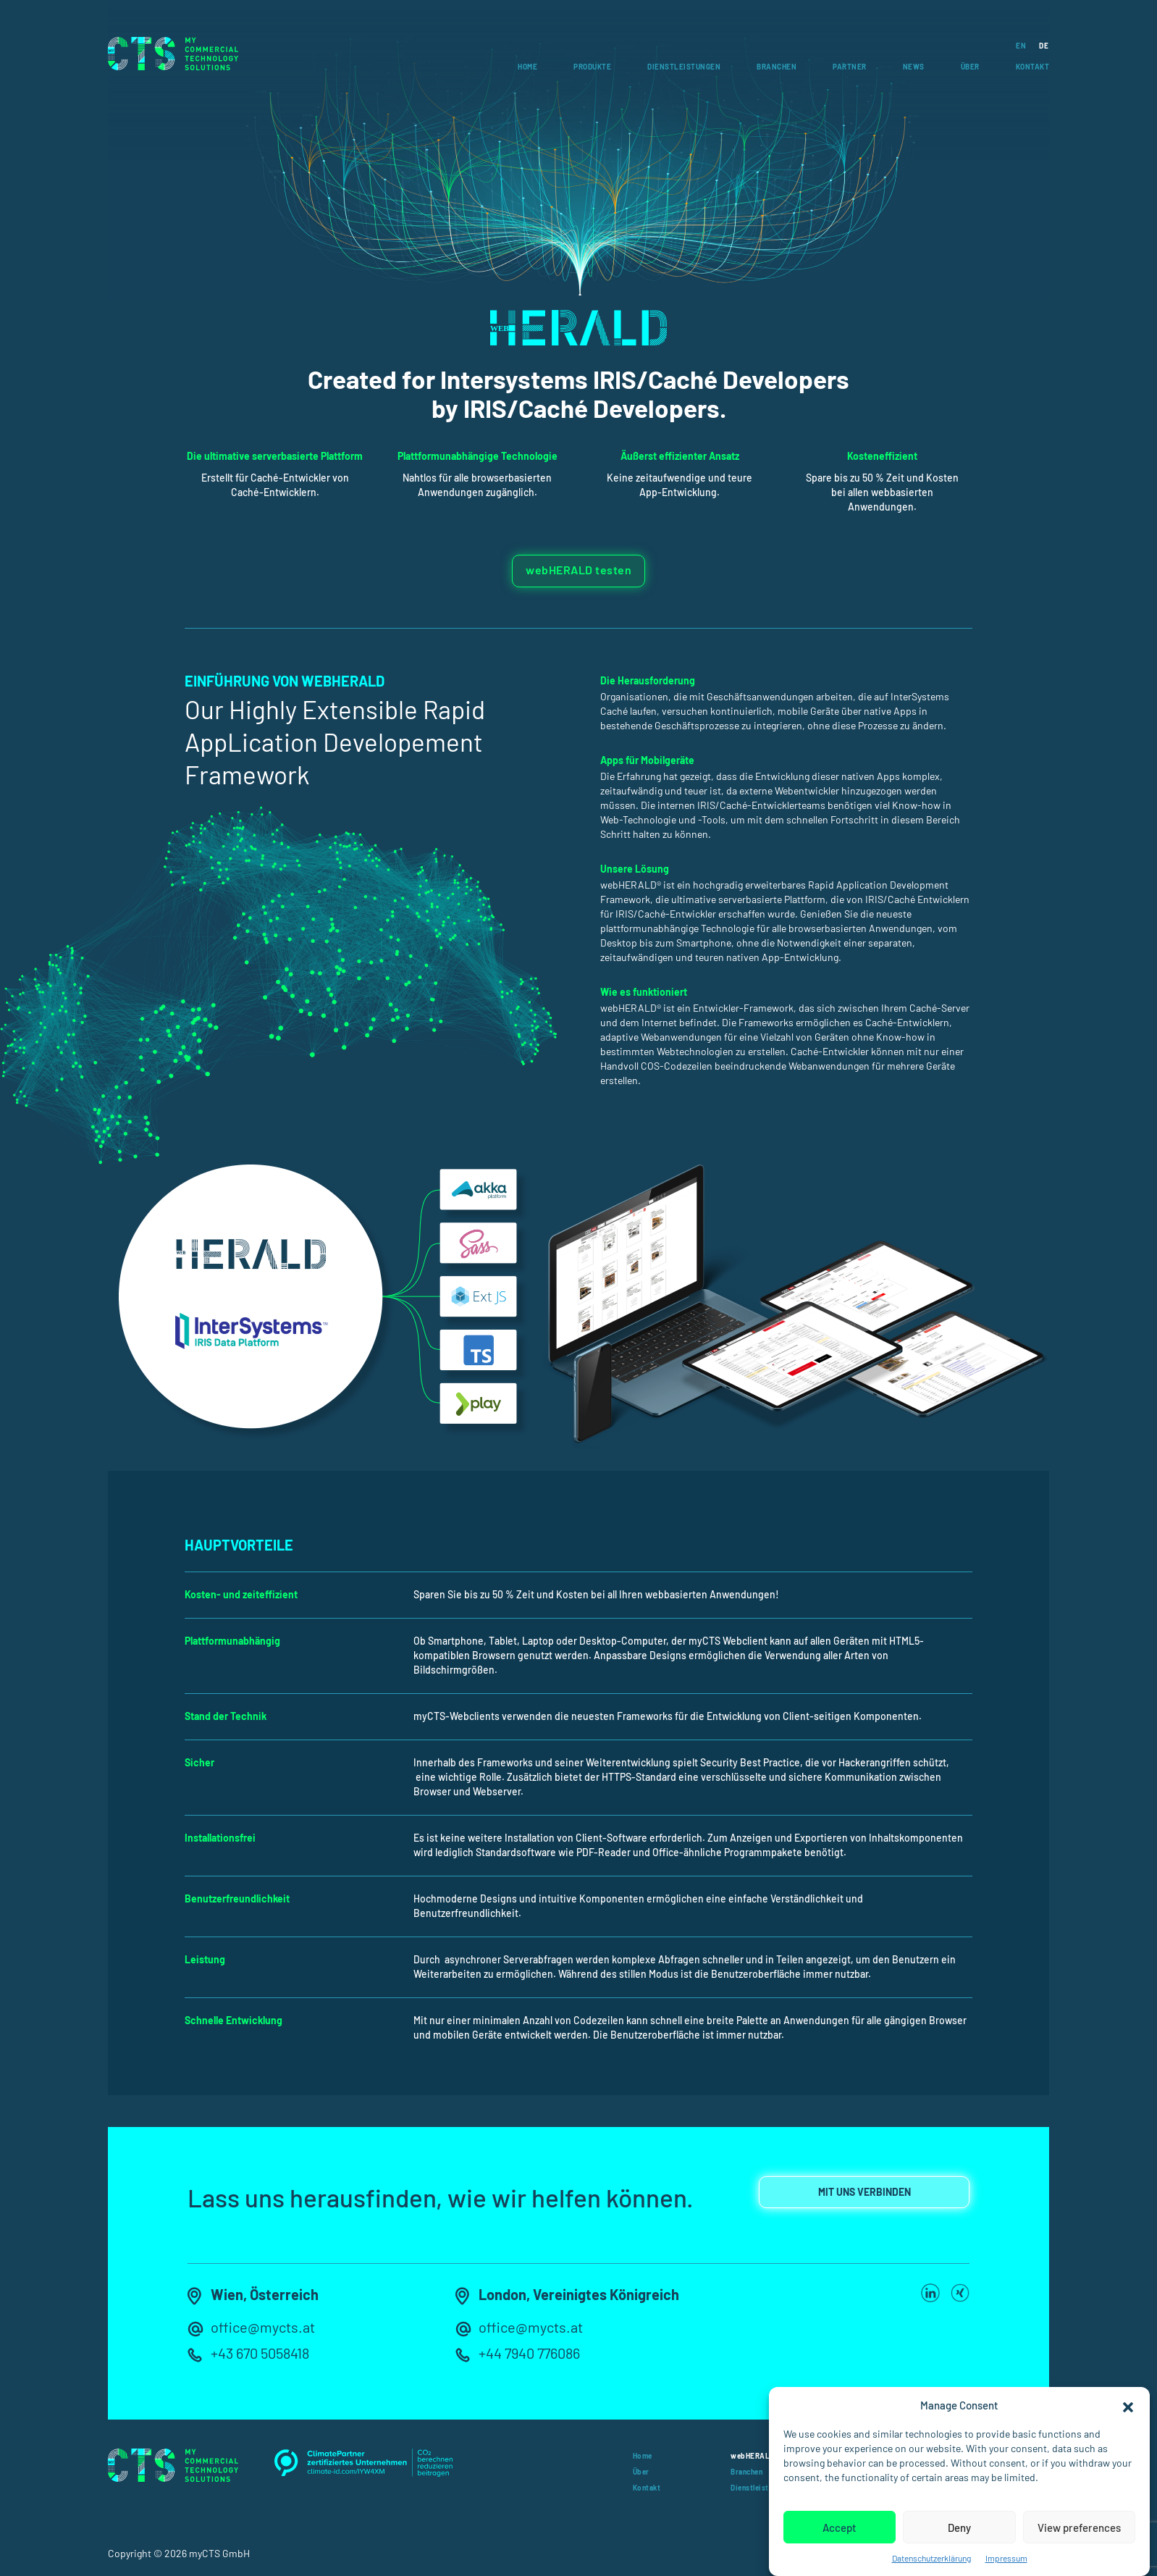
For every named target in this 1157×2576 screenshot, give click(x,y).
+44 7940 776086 (529, 2353)
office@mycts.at (263, 2327)
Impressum (1006, 2558)
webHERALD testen (578, 569)
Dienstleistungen (683, 66)
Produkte (592, 66)
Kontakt (1033, 66)
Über (970, 66)
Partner (850, 66)
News (914, 66)
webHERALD (753, 2455)
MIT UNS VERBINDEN (864, 2192)
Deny (959, 2527)
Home (527, 66)
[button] (1128, 2405)
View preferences (1079, 2527)
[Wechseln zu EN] (1014, 45)
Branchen (776, 66)
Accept (839, 2527)
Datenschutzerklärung (931, 2558)
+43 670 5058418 (260, 2353)
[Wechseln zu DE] (1037, 45)
